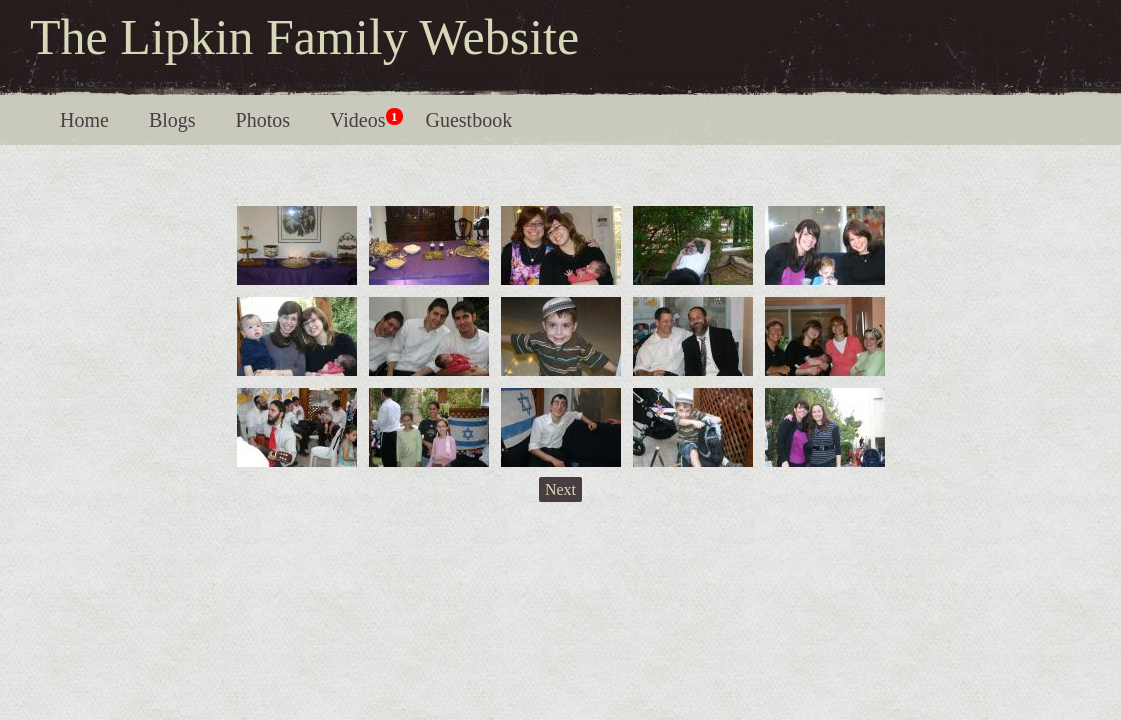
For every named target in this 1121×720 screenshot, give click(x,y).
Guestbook (469, 120)
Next (560, 489)
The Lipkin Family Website (304, 37)
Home (84, 120)
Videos (366, 119)
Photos (263, 120)
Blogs (172, 120)
